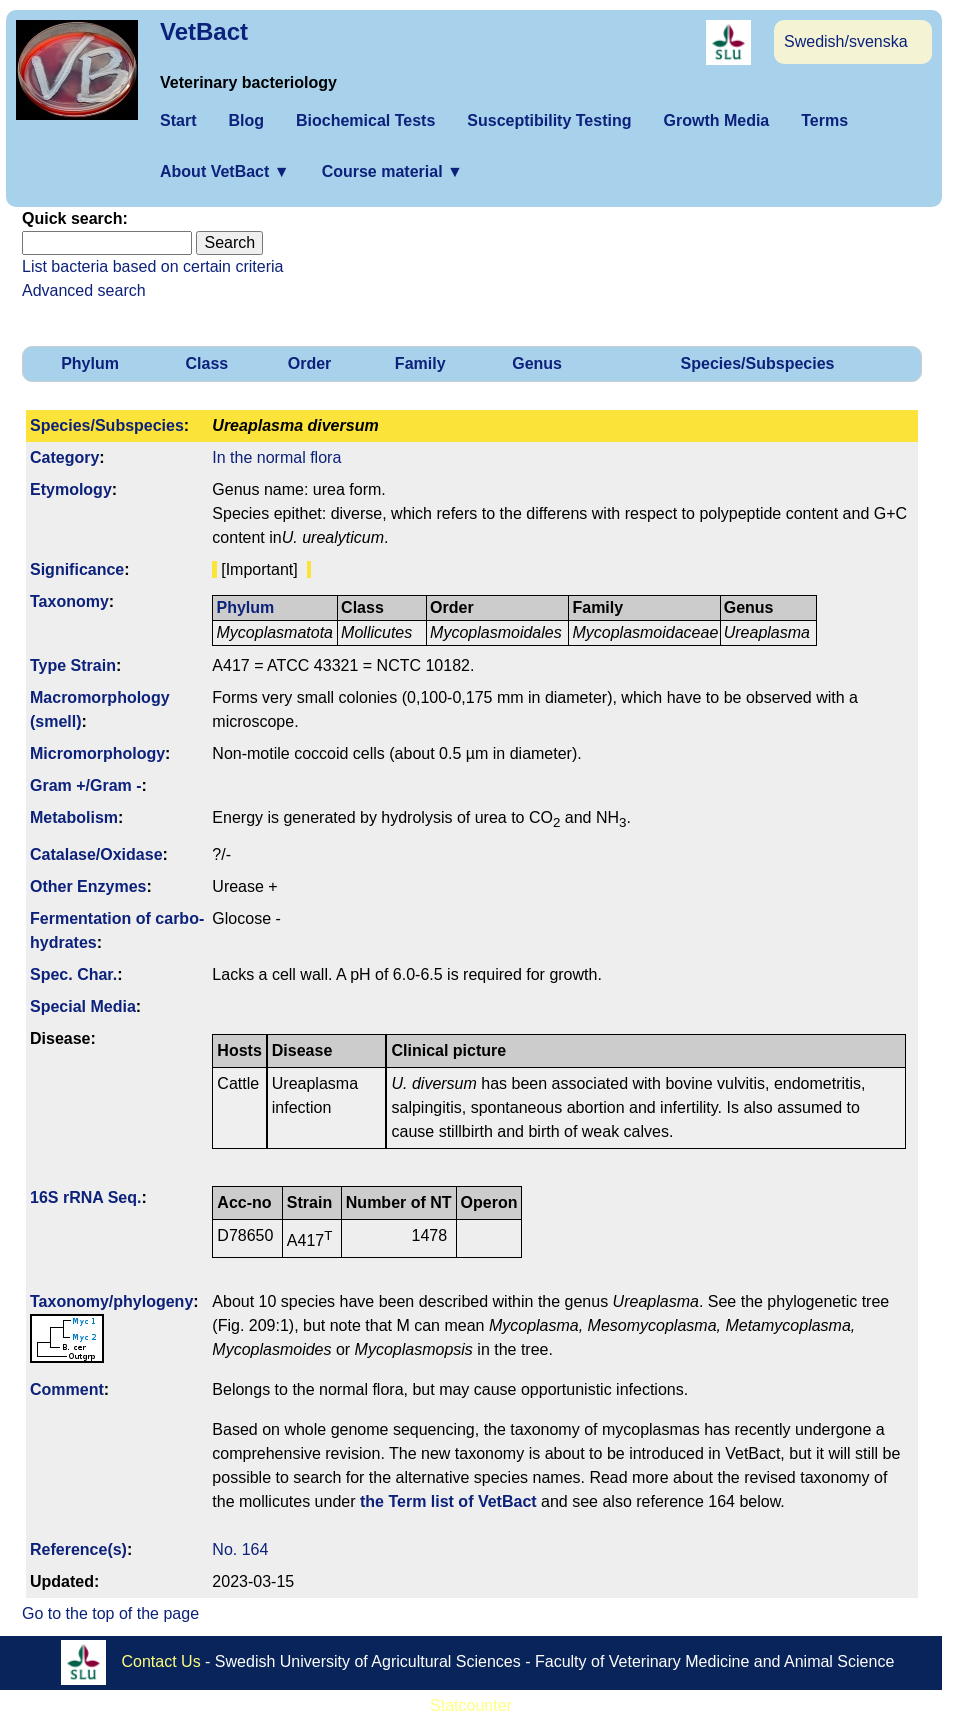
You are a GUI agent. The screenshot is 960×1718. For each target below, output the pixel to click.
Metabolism (74, 817)
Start (178, 120)
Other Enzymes (88, 886)
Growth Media (716, 120)
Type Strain (73, 665)
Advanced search (84, 290)
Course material (392, 171)
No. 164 (240, 1549)
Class (207, 363)
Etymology (71, 489)
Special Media (83, 1006)
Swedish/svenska (846, 41)
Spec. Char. (73, 974)
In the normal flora (276, 457)
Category (64, 457)
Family (420, 363)
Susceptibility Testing (549, 120)
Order (310, 363)
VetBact (204, 31)
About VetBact (225, 171)
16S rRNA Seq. (85, 1197)
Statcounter (471, 1705)
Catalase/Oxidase (96, 854)
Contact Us (161, 1661)
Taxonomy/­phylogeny (111, 1301)
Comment (67, 1389)
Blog (246, 120)
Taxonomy (69, 601)
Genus (537, 363)
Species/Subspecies (758, 363)
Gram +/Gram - (86, 785)
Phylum (90, 363)
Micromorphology (97, 753)
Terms (824, 120)
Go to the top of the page (110, 1613)
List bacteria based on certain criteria (152, 266)
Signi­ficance (77, 569)
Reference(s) (78, 1549)
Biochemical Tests (365, 120)
